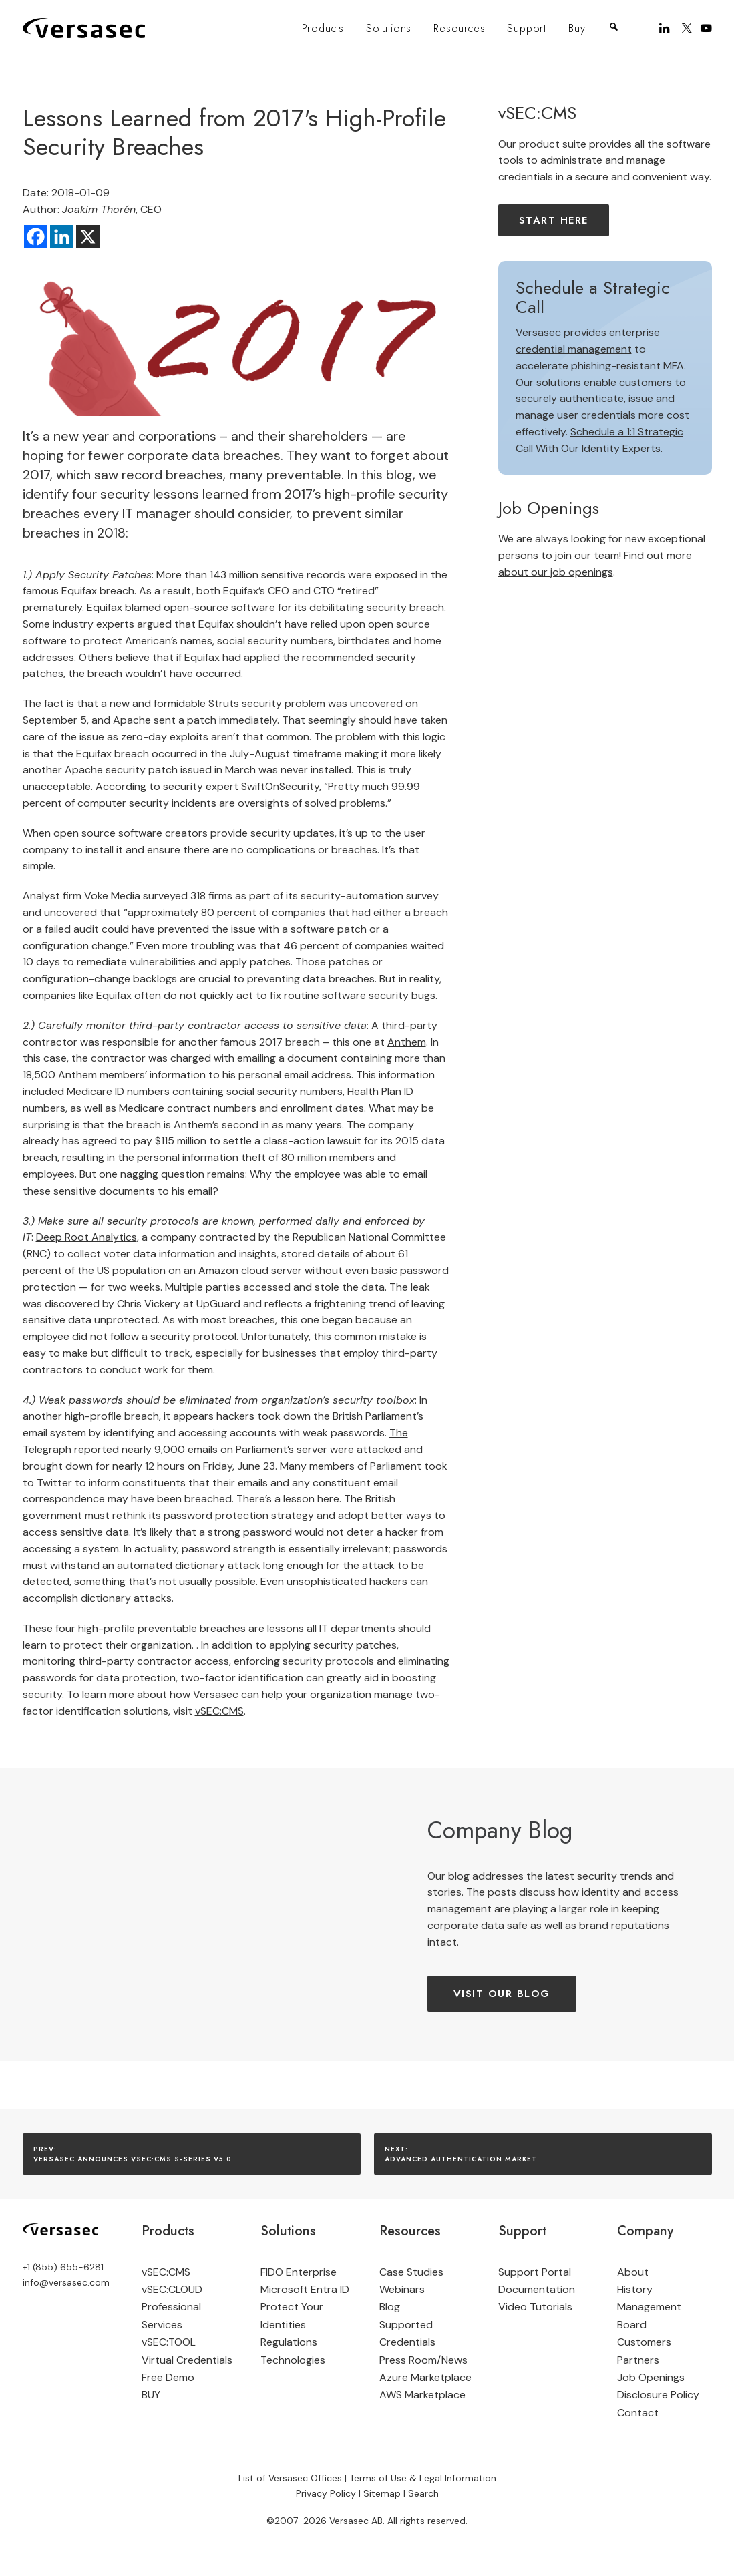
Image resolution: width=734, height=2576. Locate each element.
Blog (389, 2307)
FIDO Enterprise (298, 2272)
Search (423, 2493)
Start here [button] (553, 220)
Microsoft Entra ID (304, 2289)
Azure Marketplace (425, 2377)
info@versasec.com (66, 2282)
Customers (644, 2342)
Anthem (406, 1042)
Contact (638, 2413)
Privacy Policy (326, 2493)
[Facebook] (35, 236)
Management (649, 2307)
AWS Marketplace (422, 2395)
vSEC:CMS (219, 1711)
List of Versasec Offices (290, 2477)
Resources (459, 28)
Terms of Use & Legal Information (422, 2477)
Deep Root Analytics (86, 1237)
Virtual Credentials (187, 2360)
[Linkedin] (61, 236)
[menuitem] (323, 29)
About (633, 2272)
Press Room (408, 2360)
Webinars (402, 2289)
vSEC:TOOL (169, 2342)
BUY (151, 2395)
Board (632, 2325)
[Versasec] (84, 28)
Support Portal (534, 2272)
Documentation (536, 2289)
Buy (576, 28)
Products (323, 28)
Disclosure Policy (658, 2395)
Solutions (388, 28)
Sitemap (382, 2493)
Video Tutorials (535, 2307)
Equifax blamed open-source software (181, 607)
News (454, 2360)
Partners (638, 2360)
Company (645, 2231)
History (635, 2289)
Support (526, 28)
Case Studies (411, 2272)
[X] (88, 236)
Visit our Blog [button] (501, 1993)
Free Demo (168, 2377)
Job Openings (651, 2377)
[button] (665, 28)
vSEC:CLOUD (172, 2289)
